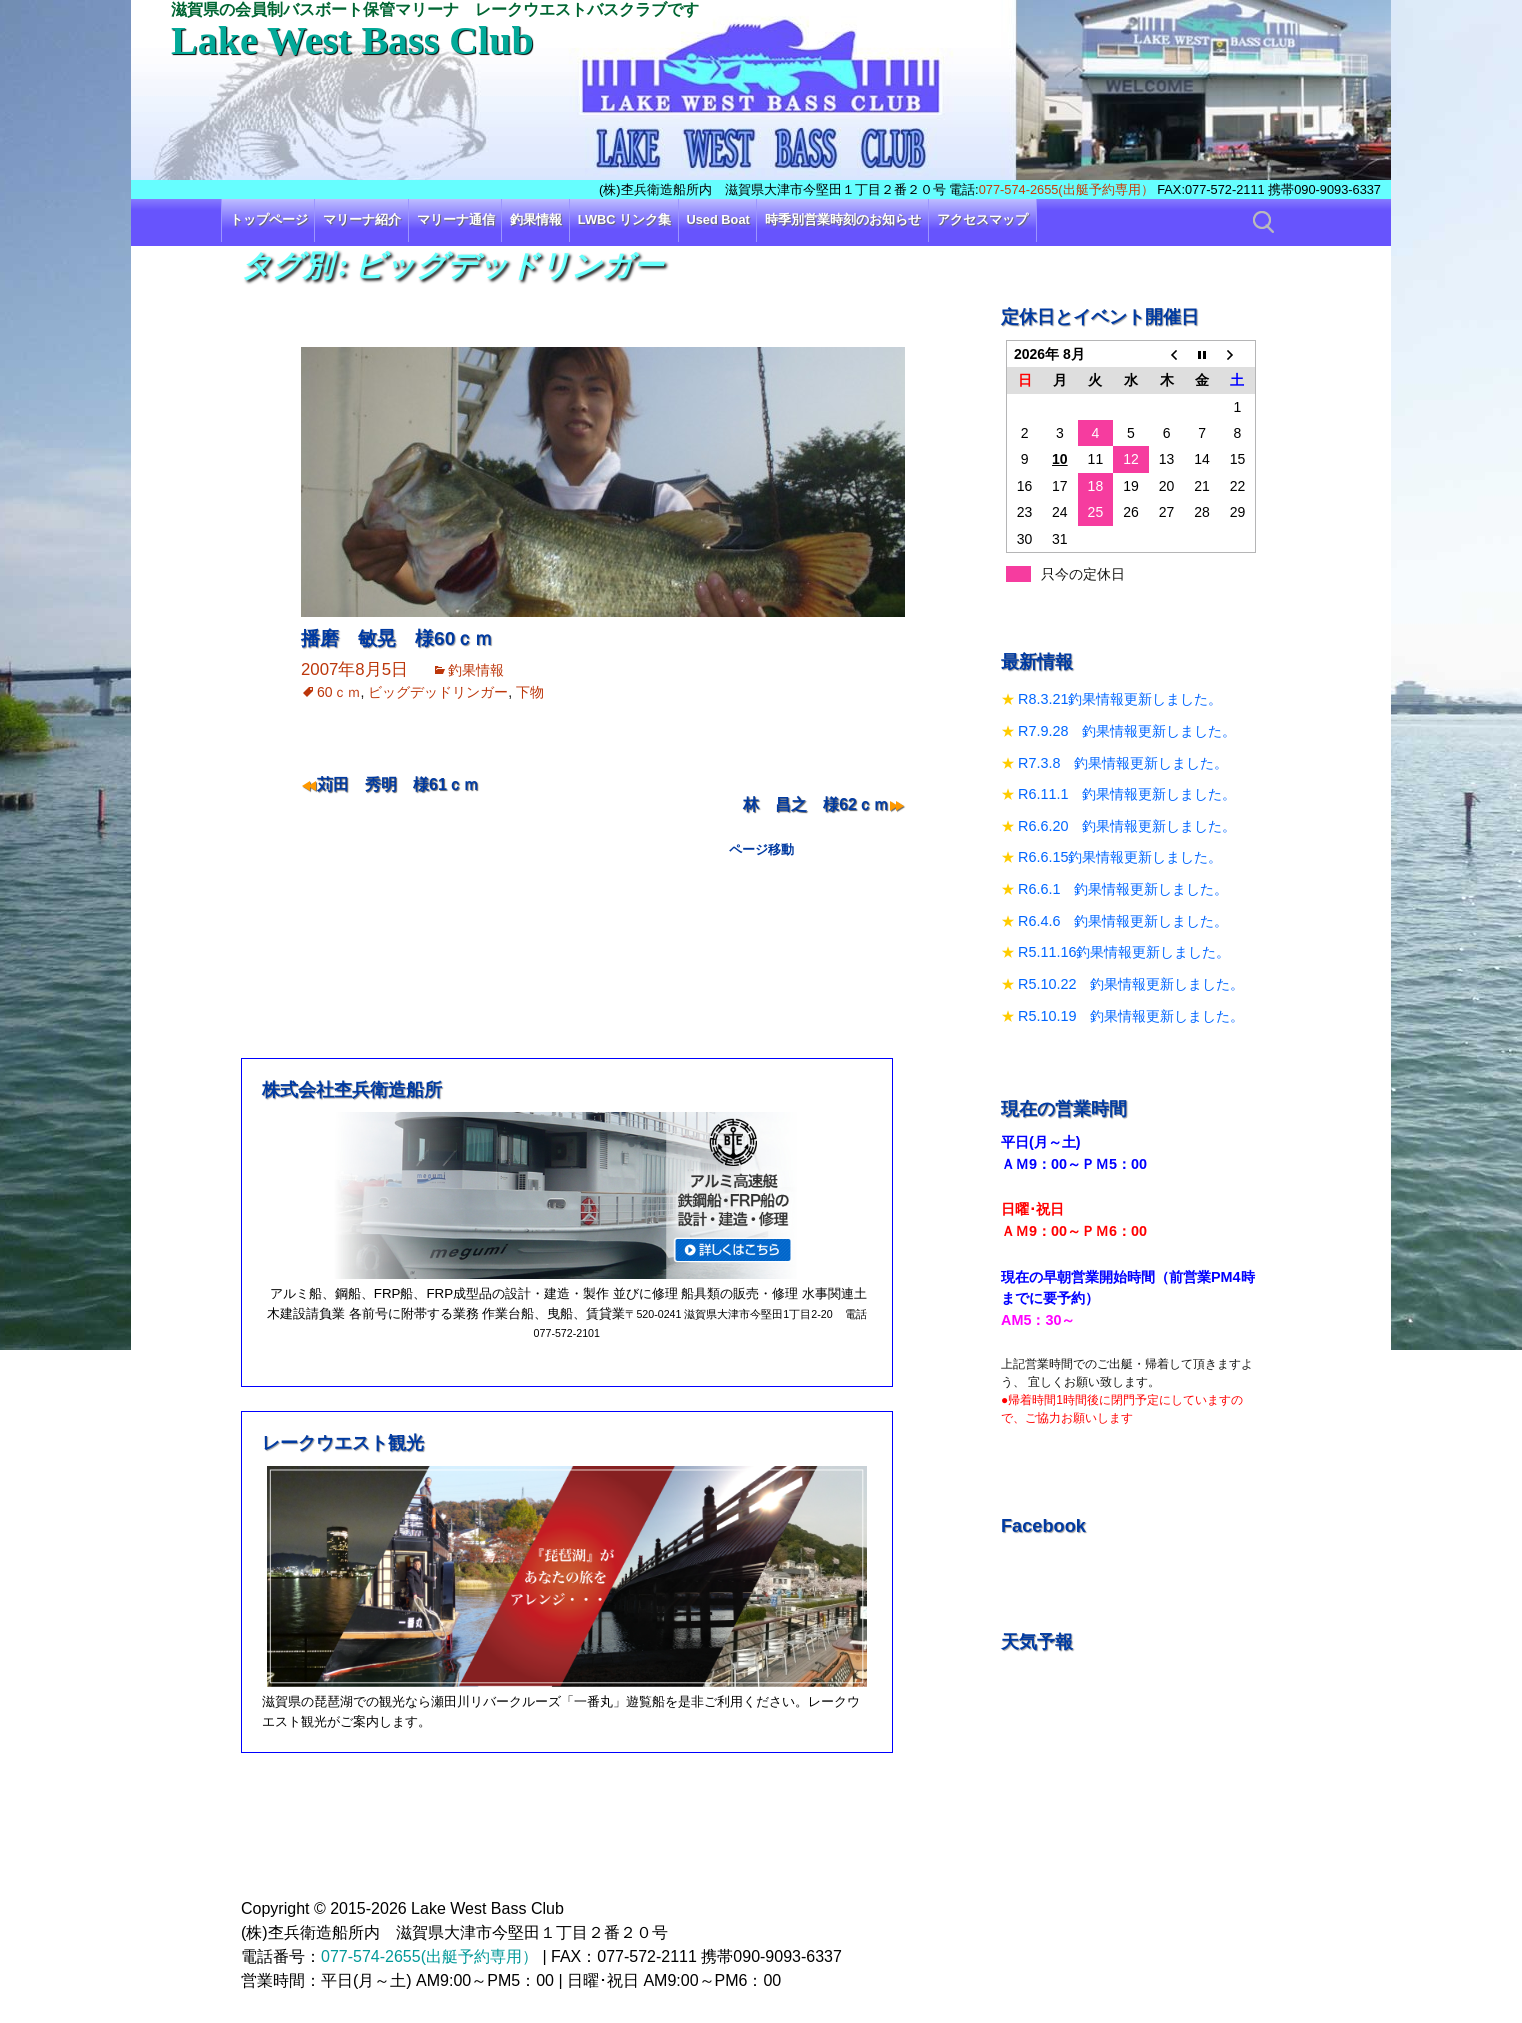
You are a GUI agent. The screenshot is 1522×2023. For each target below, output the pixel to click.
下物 (530, 692)
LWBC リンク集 (624, 219)
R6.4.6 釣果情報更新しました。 (1123, 921)
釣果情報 (536, 219)
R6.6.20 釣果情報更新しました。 (1127, 826)
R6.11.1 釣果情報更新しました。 (1127, 794)
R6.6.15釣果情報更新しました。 (1120, 857)
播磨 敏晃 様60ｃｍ (397, 638)
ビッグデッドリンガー (438, 692)
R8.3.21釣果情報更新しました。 (1120, 699)
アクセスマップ (982, 219)
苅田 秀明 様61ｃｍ (398, 784)
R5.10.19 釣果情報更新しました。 (1131, 1016)
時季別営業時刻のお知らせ (843, 219)
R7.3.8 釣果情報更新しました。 (1123, 763)
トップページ (269, 219)
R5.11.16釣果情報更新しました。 (1124, 952)
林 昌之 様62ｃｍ (816, 804)
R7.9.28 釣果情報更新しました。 (1127, 731)
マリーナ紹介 (362, 219)
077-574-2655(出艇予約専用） (1066, 189)
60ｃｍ (339, 692)
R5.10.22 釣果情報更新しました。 (1131, 984)
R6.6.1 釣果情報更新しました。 (1123, 889)
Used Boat (718, 219)
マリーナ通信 (456, 219)
